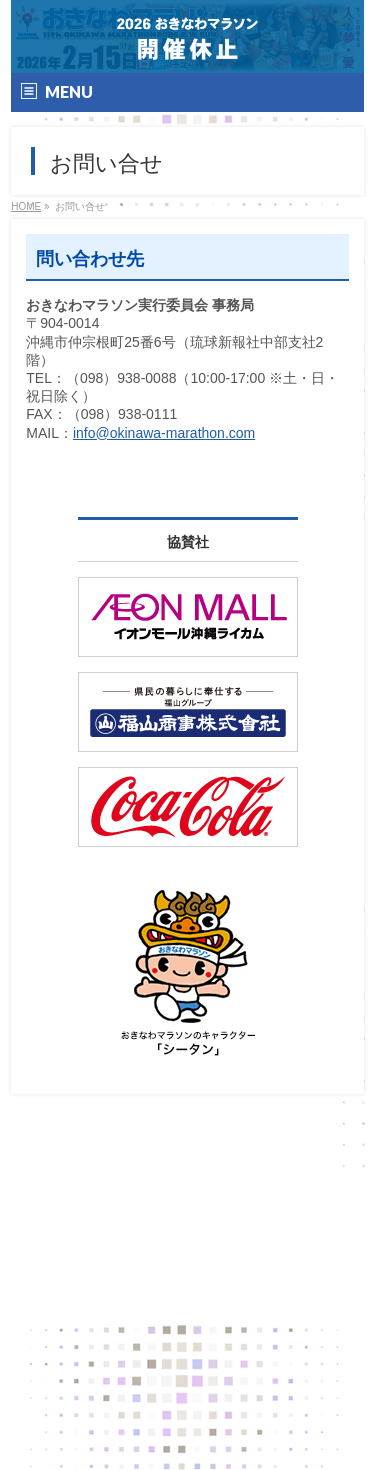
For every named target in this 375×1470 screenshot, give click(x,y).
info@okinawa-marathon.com (164, 433)
